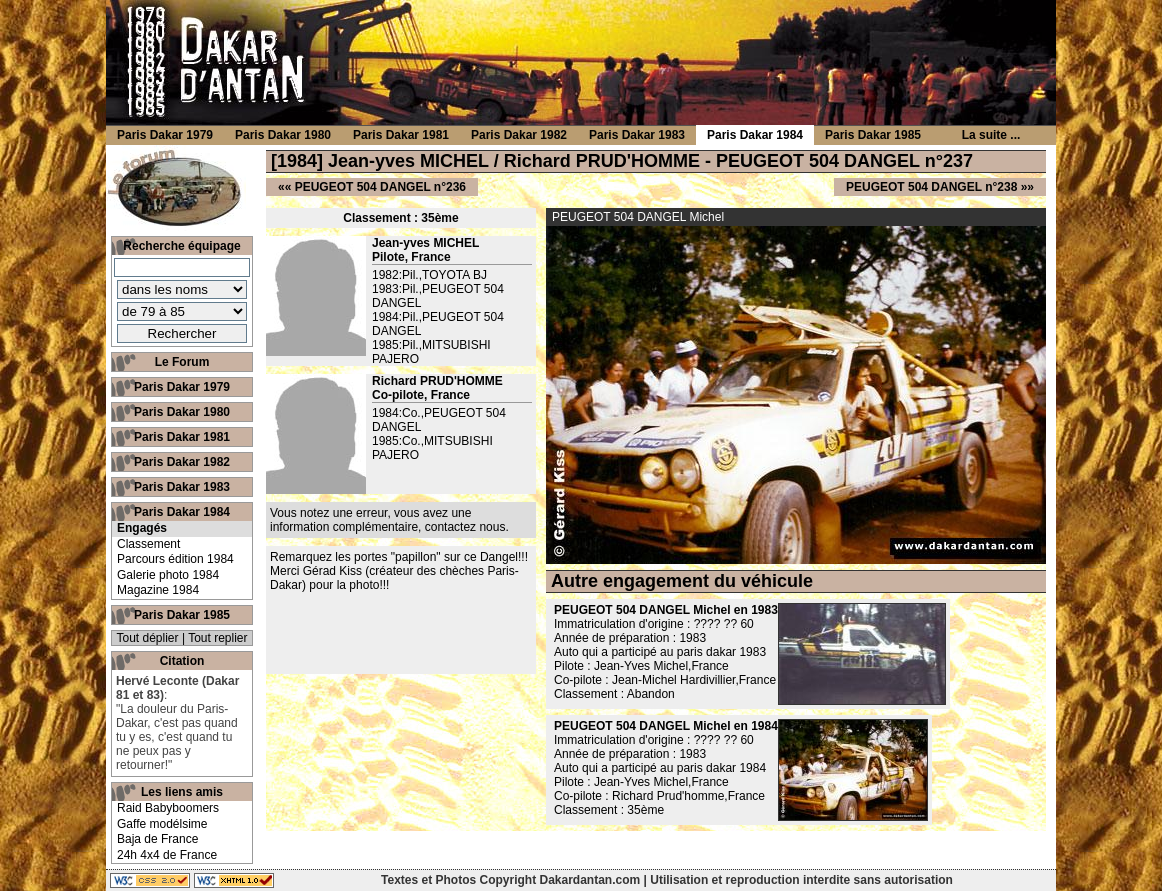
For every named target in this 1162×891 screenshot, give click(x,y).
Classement (148, 544)
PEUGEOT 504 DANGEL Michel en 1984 (666, 726)
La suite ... (991, 135)
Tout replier (217, 638)
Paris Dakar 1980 (182, 412)
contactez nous (465, 527)
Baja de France (157, 839)
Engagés (142, 528)
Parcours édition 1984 (175, 559)
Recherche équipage (181, 246)
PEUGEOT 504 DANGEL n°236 (380, 187)
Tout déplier (148, 638)
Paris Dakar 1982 (182, 462)
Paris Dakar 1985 (182, 615)
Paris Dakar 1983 (182, 487)
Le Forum (182, 362)
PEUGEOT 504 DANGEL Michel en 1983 (666, 610)
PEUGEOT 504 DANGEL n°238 (931, 187)
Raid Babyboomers (168, 808)
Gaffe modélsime (162, 824)
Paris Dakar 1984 (182, 512)
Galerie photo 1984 (168, 575)
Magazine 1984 (158, 590)
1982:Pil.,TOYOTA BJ (429, 275)
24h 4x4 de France (167, 855)
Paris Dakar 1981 (182, 437)
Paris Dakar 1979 (182, 387)
